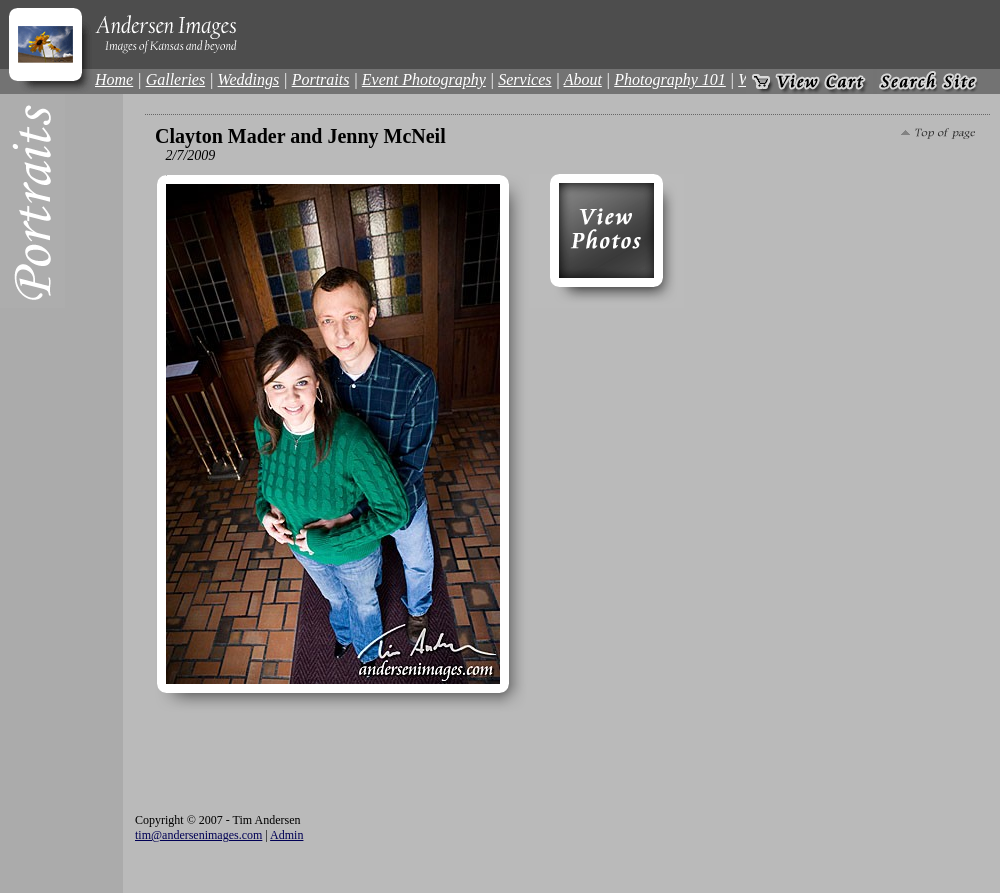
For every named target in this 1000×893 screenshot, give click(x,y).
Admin (286, 835)
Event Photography (424, 79)
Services (524, 79)
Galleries (176, 79)
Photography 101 (670, 79)
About (583, 79)
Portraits (321, 79)
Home (114, 79)
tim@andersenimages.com (198, 835)
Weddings (249, 79)
